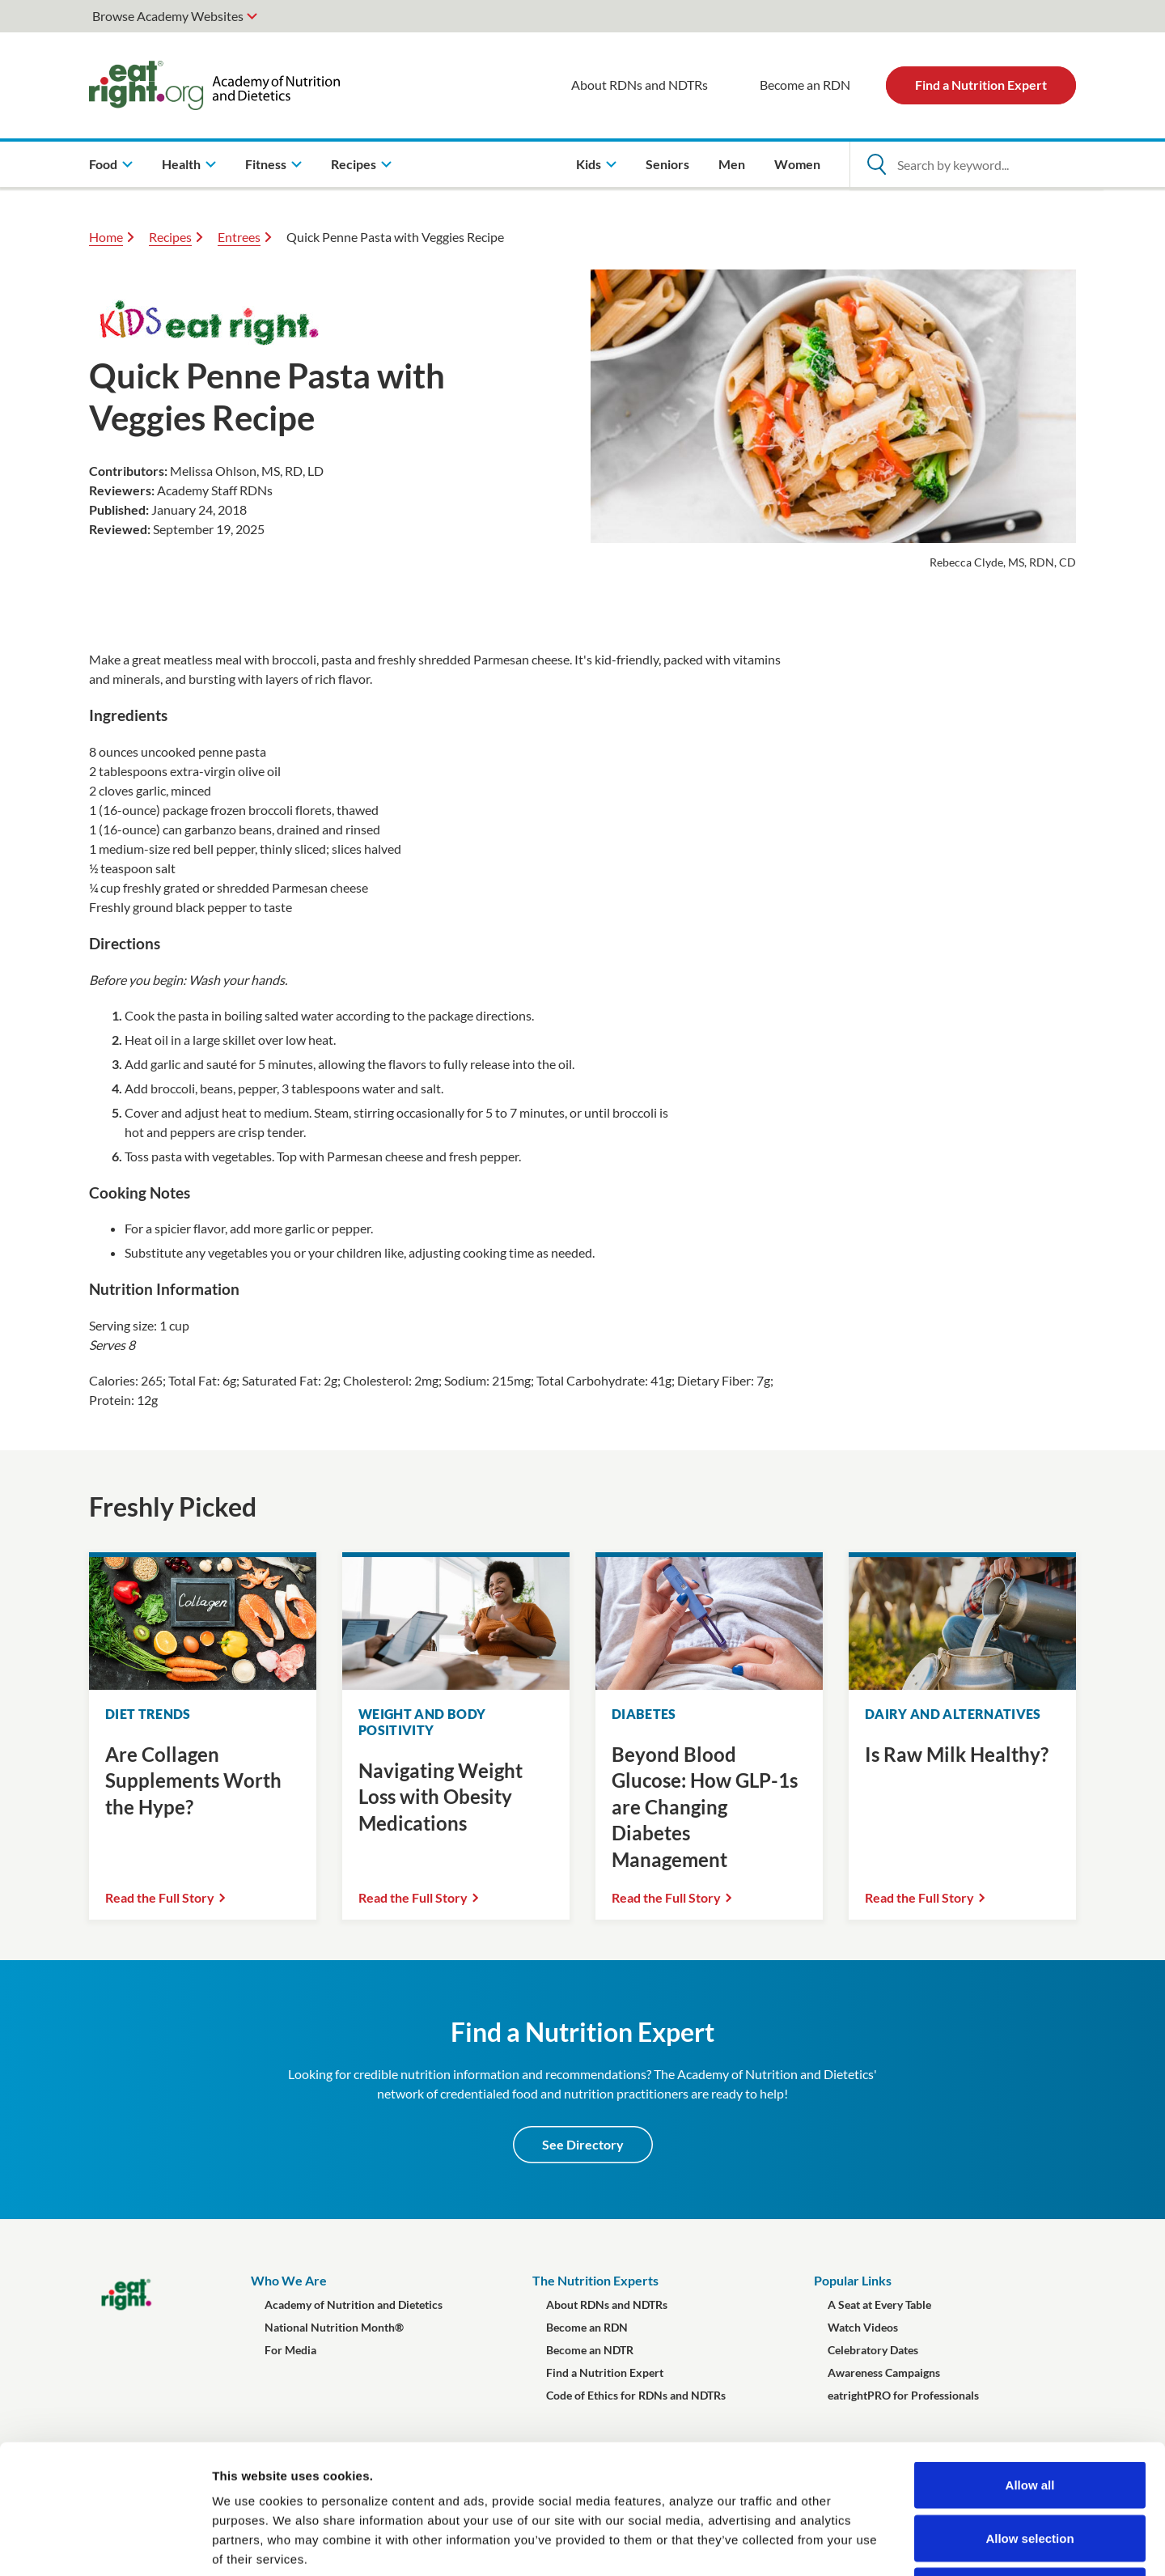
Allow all (1030, 2363)
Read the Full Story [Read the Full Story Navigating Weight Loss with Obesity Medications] (413, 1897)
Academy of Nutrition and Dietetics (353, 2304)
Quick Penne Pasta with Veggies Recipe (395, 236)
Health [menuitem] (181, 164)
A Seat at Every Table (879, 2304)
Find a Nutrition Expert (981, 84)
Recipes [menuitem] (353, 164)
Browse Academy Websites (168, 15)
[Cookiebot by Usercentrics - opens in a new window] (105, 2544)
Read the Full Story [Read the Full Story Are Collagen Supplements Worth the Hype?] (159, 1897)
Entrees (239, 236)
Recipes (170, 236)
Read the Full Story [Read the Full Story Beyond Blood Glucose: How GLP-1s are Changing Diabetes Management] (666, 1897)
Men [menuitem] (731, 164)
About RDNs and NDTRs (639, 84)
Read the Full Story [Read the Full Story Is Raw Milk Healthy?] (919, 1897)
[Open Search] (876, 164)
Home (106, 236)
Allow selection (1029, 2417)
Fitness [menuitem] (265, 164)
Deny (1030, 2469)
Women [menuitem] (797, 164)
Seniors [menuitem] (667, 164)
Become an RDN (805, 84)
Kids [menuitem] (588, 164)
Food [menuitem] (103, 164)
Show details (849, 2544)
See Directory (583, 2144)
